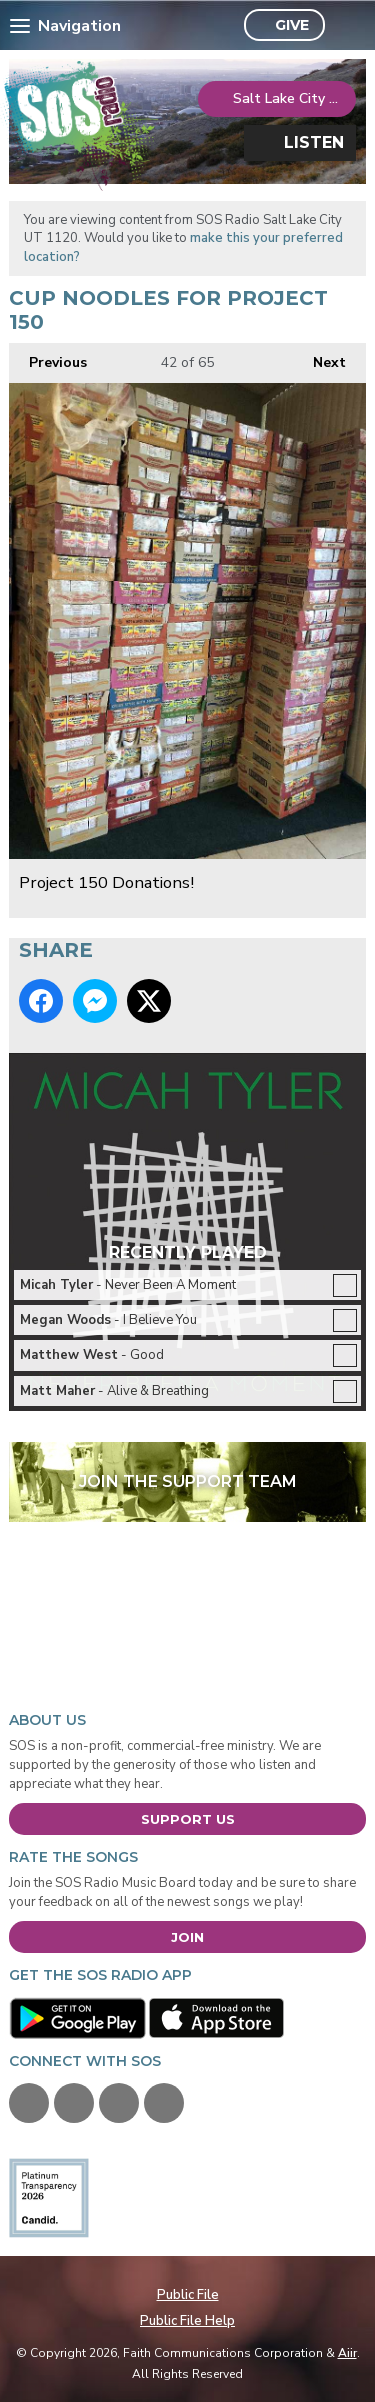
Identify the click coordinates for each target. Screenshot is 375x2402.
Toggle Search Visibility (345, 26)
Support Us (188, 1819)
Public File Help (187, 2321)
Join (187, 1937)
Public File (188, 2295)
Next (319, 357)
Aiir (347, 2353)
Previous (48, 357)
